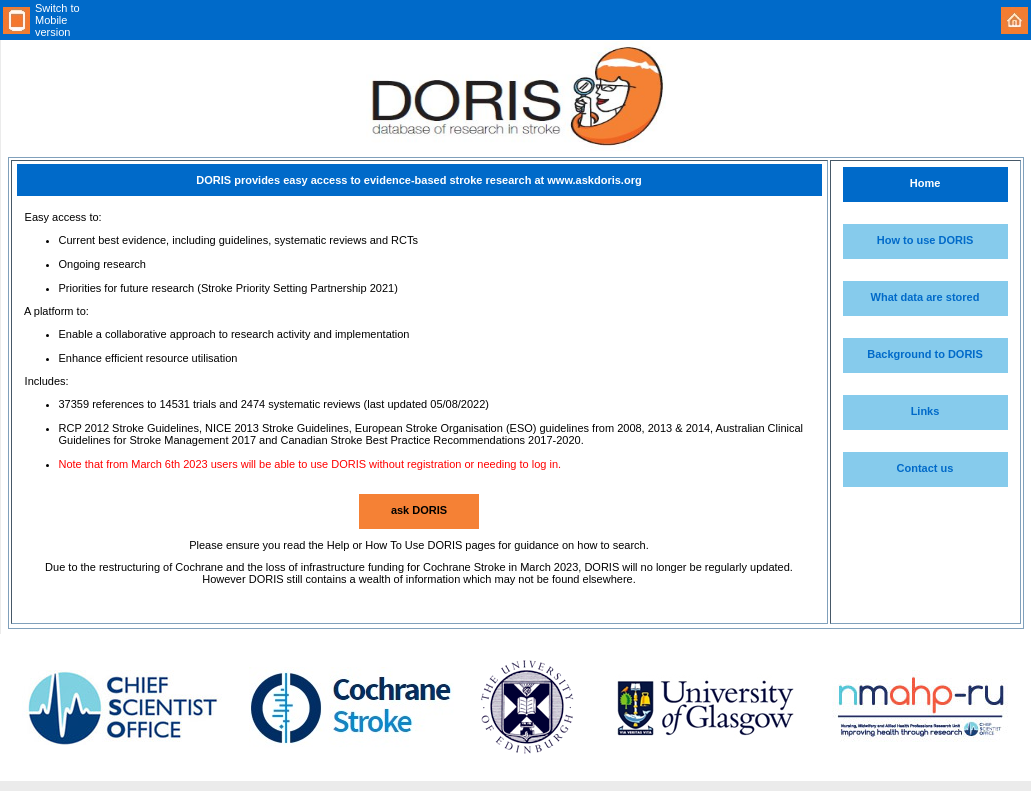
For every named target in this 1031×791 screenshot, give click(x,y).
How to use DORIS (925, 240)
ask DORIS (419, 510)
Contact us (925, 468)
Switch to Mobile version (57, 20)
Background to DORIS (925, 354)
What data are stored (925, 297)
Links (925, 411)
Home (925, 183)
